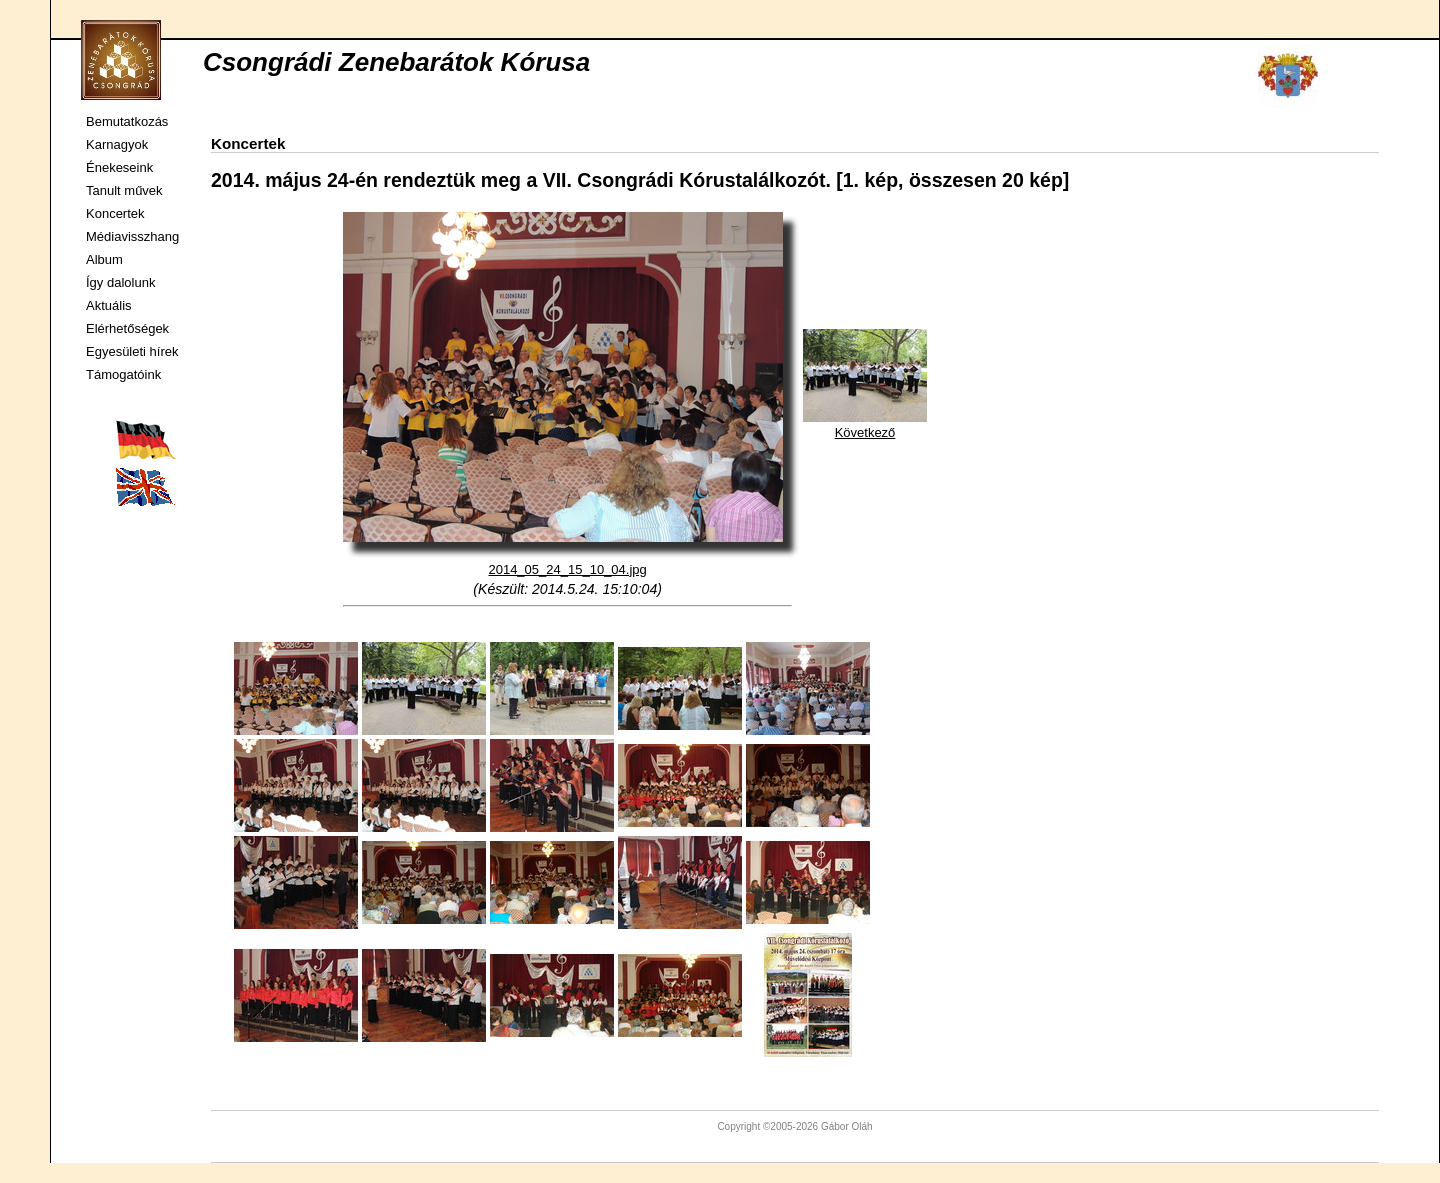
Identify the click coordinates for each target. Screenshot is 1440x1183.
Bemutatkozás (127, 121)
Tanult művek (124, 190)
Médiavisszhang (132, 236)
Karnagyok (117, 144)
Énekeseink (119, 167)
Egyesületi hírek (132, 351)
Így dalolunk (120, 282)
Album (104, 259)
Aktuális (109, 305)
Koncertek (115, 213)
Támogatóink (123, 374)
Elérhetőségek (127, 328)
